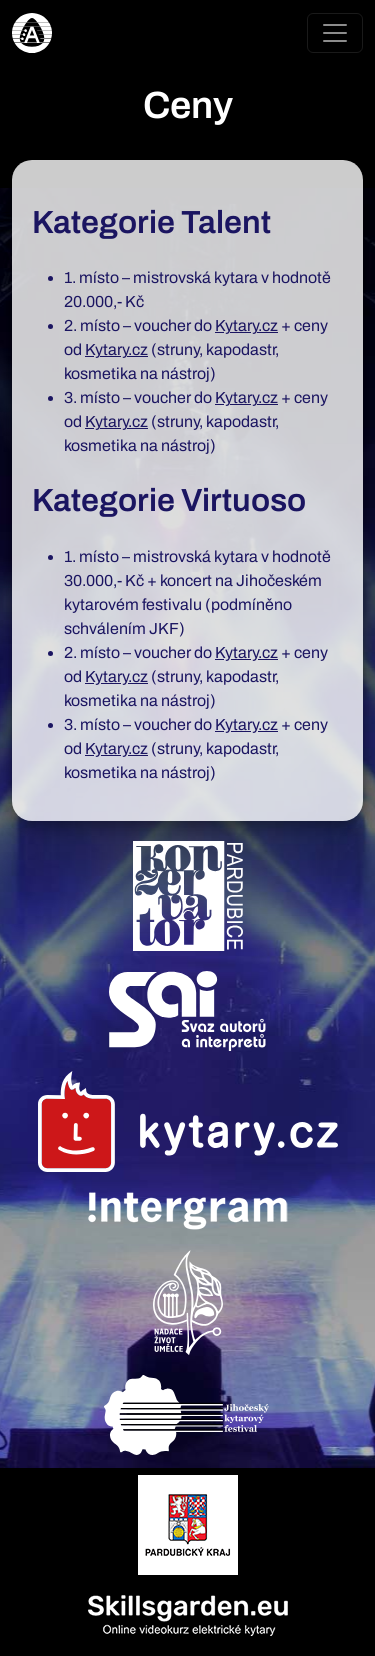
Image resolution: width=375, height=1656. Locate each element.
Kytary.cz (246, 325)
